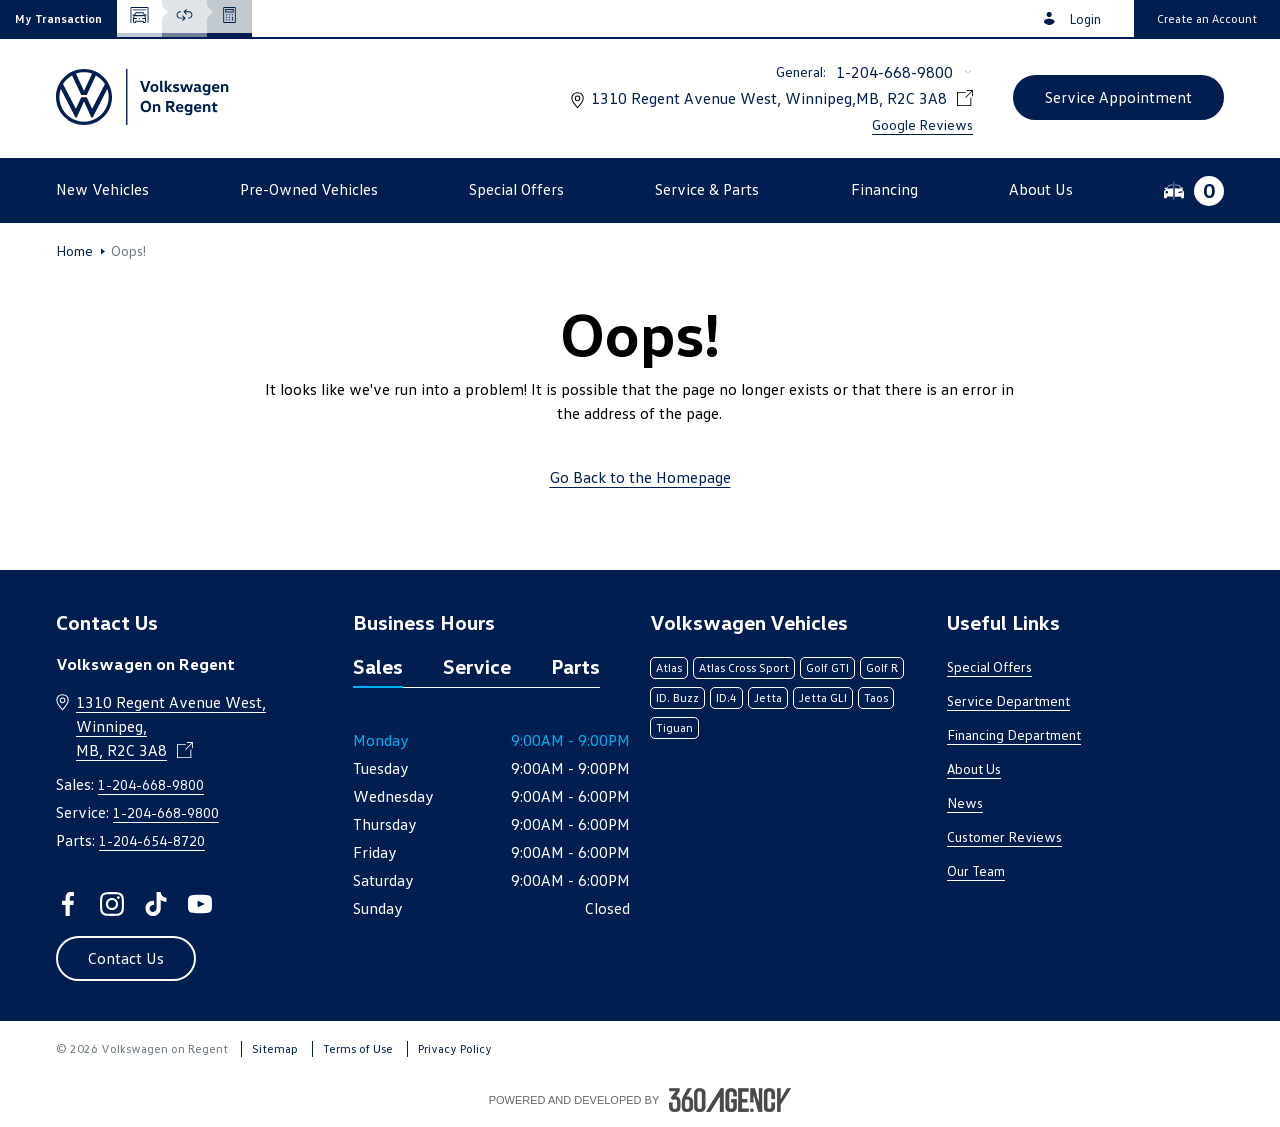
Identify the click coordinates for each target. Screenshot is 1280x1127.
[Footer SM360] (730, 1100)
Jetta (768, 697)
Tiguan (674, 727)
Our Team (976, 870)
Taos (876, 697)
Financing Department (1014, 734)
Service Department (1008, 700)
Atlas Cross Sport (744, 667)
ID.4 (726, 697)
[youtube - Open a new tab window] (200, 904)
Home (74, 251)
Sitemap (275, 1048)
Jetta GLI (823, 697)
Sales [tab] (378, 666)
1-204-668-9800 (894, 72)
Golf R (882, 667)
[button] (58, 18)
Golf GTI (827, 667)
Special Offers (989, 666)
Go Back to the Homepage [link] (640, 477)
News (965, 802)
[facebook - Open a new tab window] (68, 904)
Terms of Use (358, 1048)
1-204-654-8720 (152, 840)
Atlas (669, 667)
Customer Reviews (1004, 836)
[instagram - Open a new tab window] (112, 904)
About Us (974, 768)
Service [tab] (477, 666)
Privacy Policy (455, 1048)
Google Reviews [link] (922, 124)
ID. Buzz (677, 697)
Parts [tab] (575, 666)
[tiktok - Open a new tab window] (156, 904)
